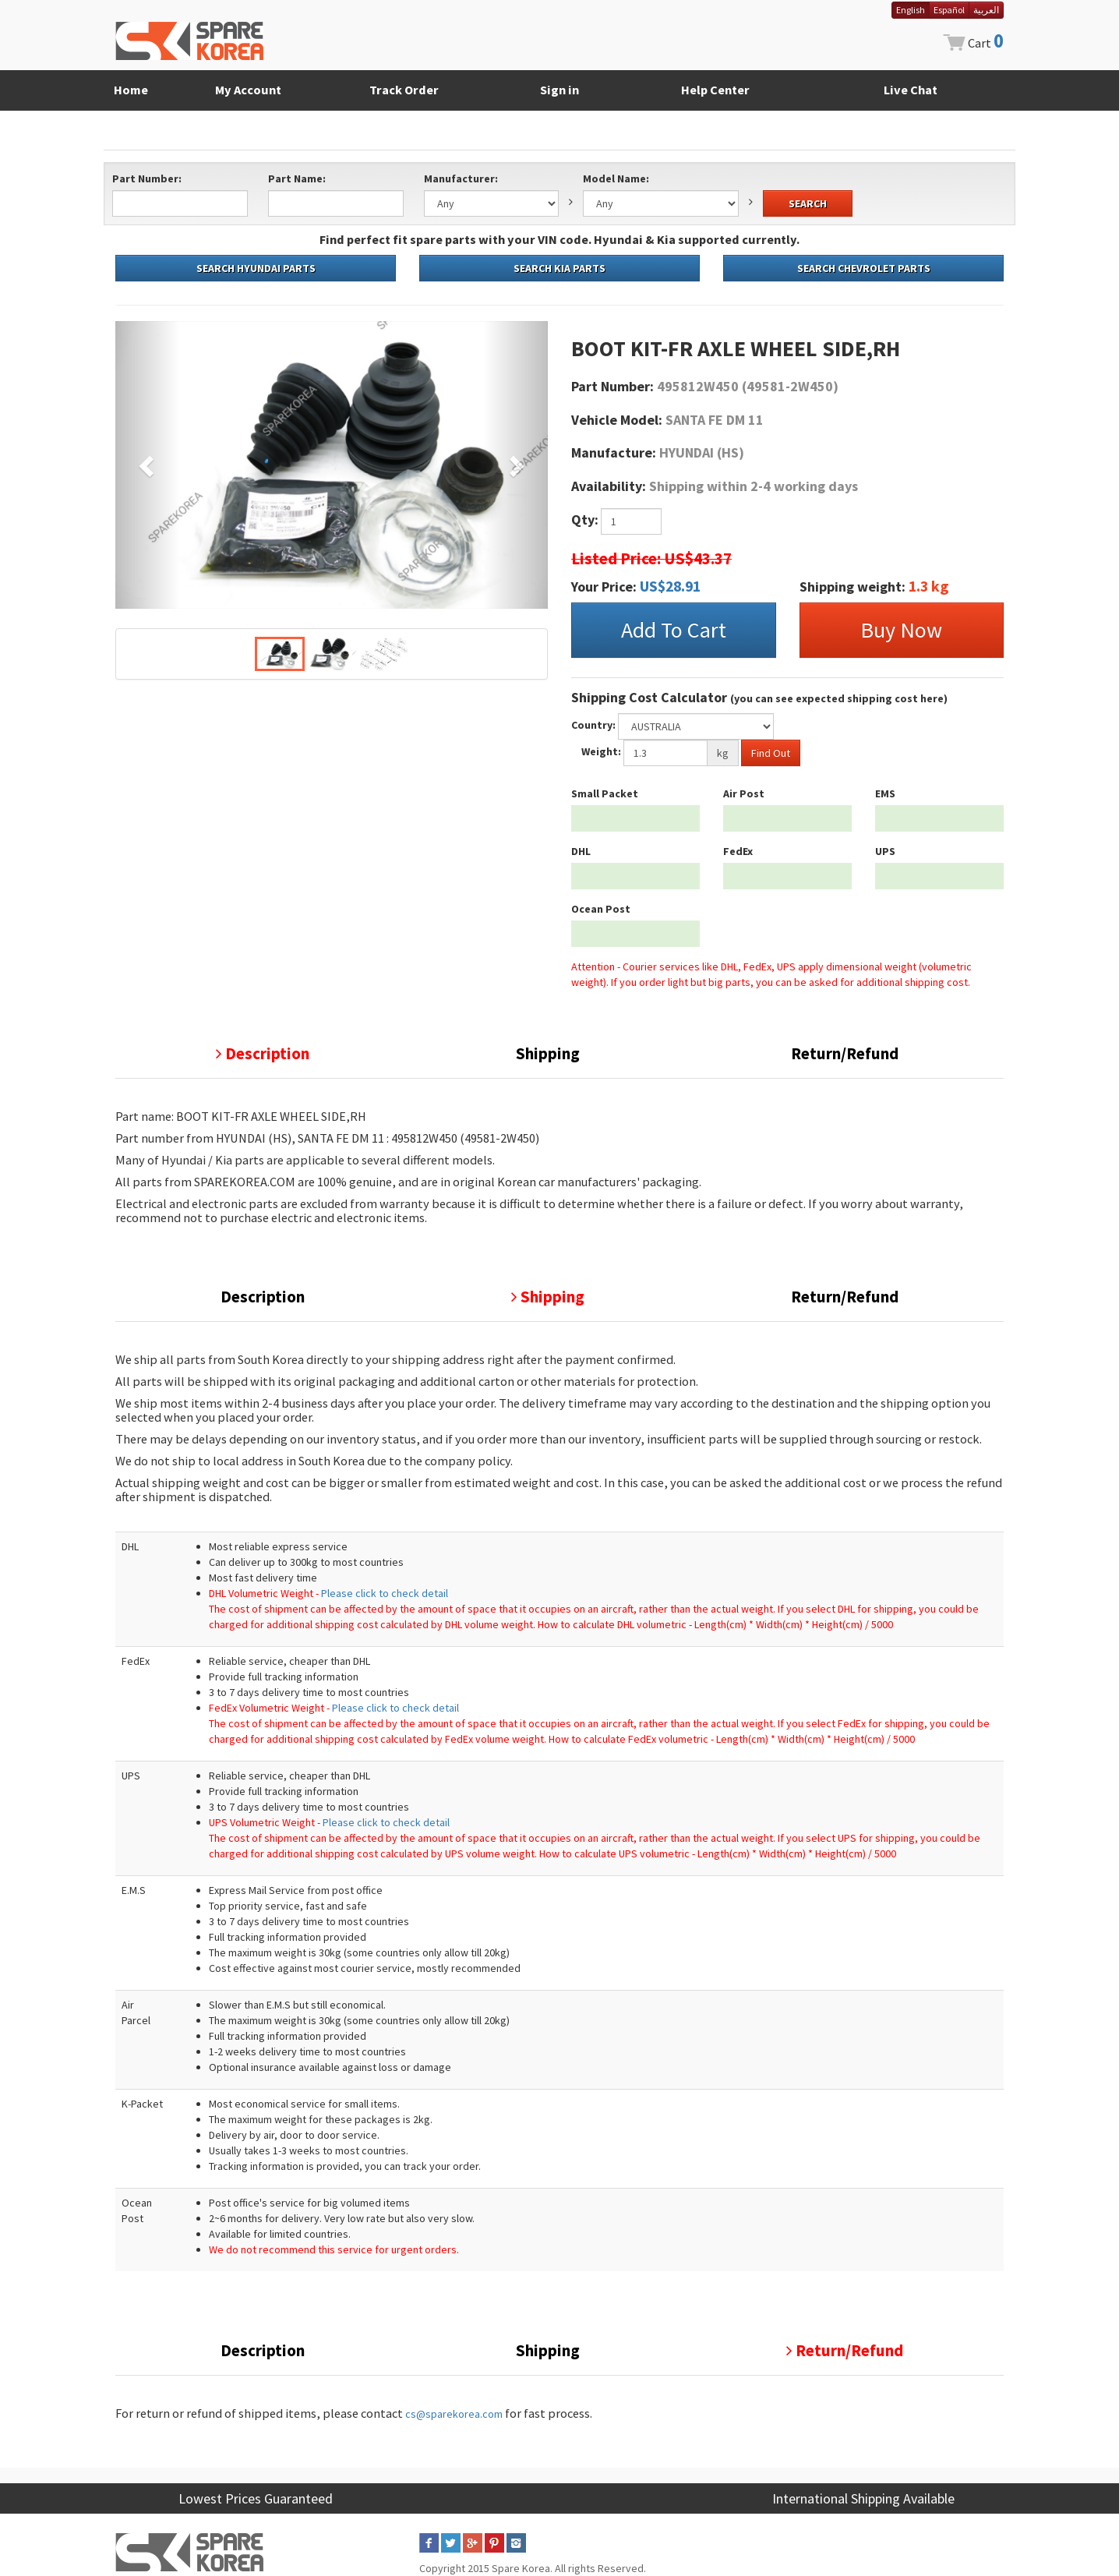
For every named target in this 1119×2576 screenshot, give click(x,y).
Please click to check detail (384, 1593)
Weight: (601, 751)
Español (949, 10)
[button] (147, 465)
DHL (581, 851)
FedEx (738, 851)
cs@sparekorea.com (454, 2414)
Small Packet (604, 793)
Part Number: (147, 178)
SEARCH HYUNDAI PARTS (256, 268)
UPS (885, 851)
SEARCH (808, 203)
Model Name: (616, 178)
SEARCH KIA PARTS (559, 268)
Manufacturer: (461, 178)
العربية (986, 10)
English (910, 10)
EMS (885, 793)
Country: (593, 725)
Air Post (743, 793)
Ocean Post (600, 909)
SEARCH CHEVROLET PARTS (863, 268)
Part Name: (297, 178)
